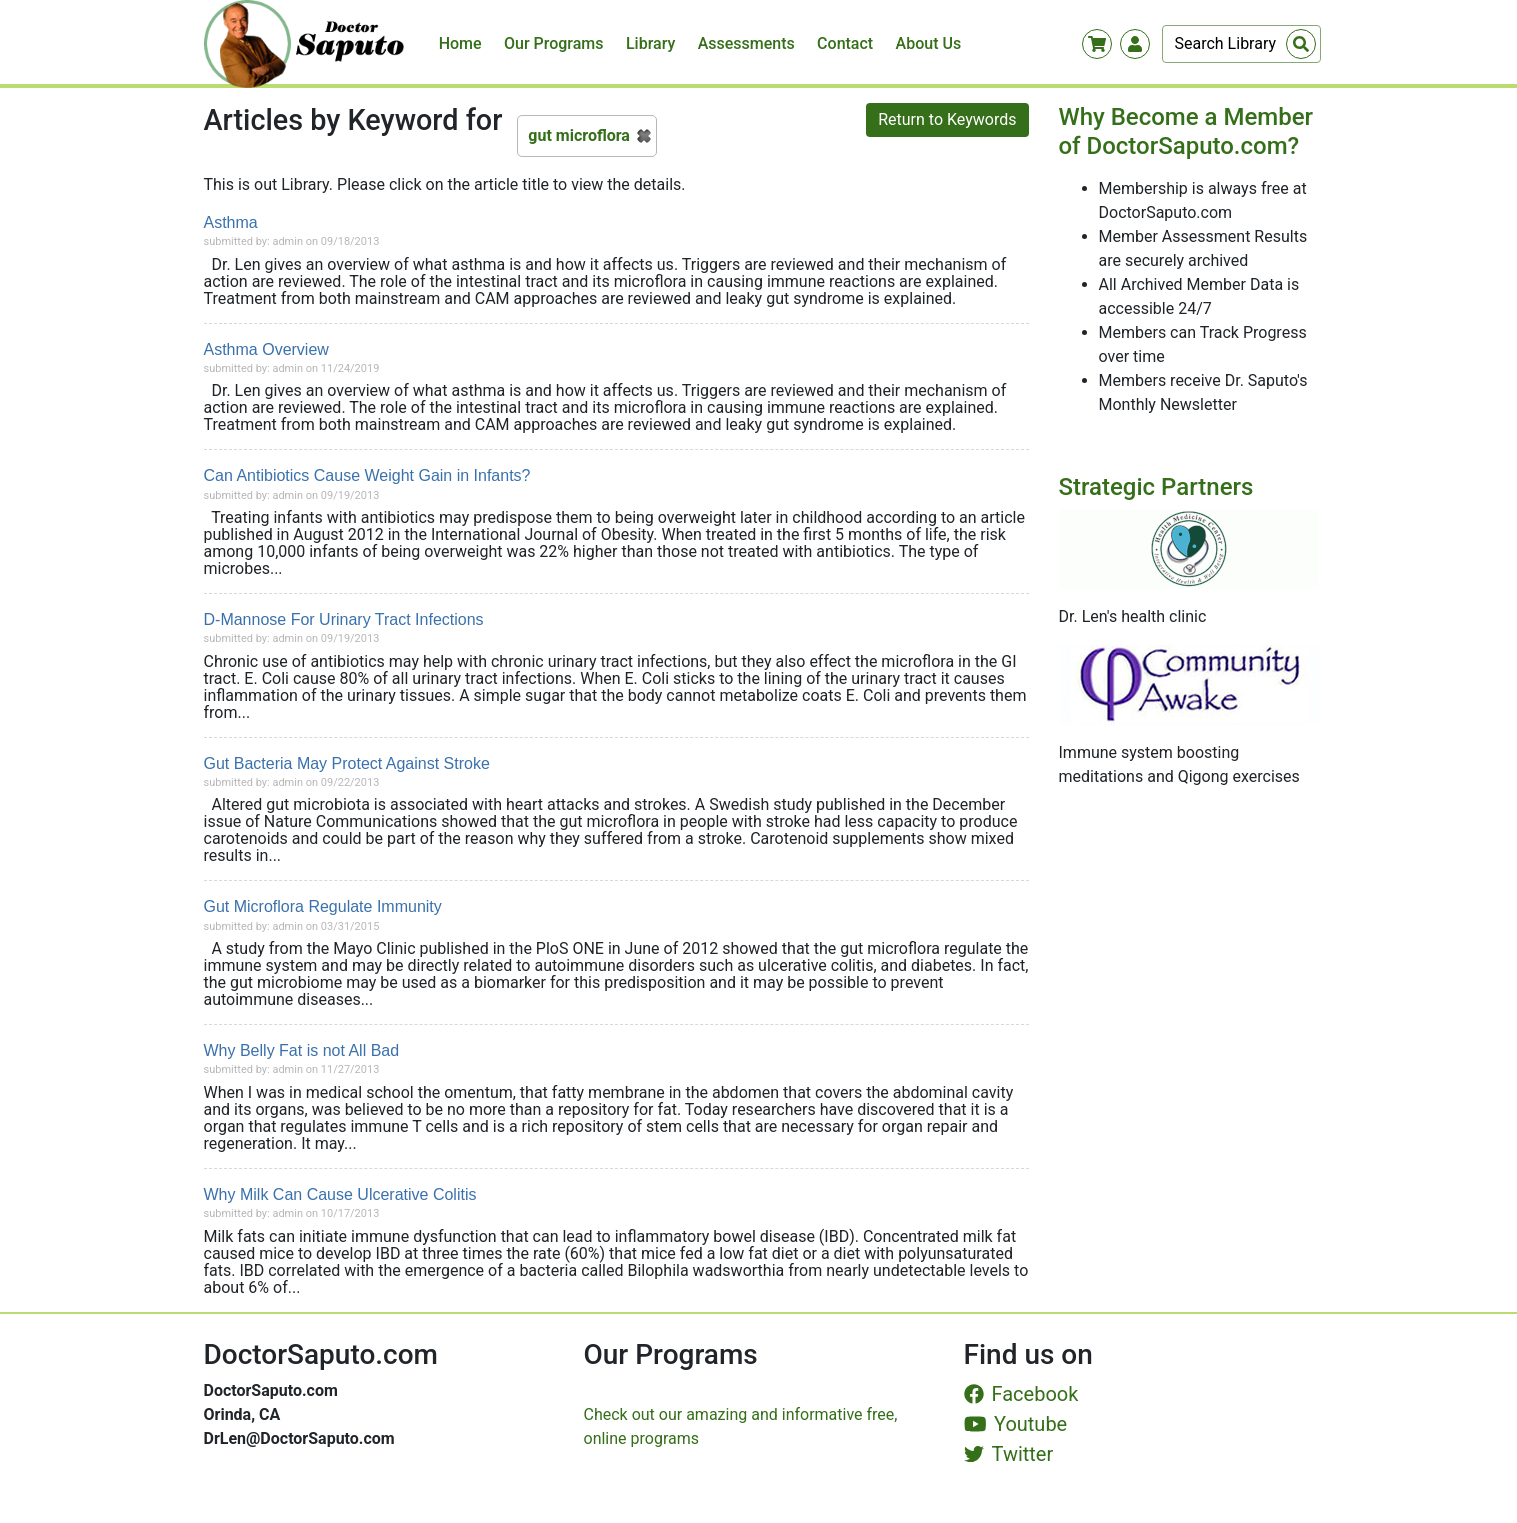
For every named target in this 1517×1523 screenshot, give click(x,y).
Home (460, 43)
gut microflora (579, 135)
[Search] (1241, 44)
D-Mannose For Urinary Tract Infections (344, 619)
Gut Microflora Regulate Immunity (323, 906)
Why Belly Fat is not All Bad (302, 1050)
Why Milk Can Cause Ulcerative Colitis (340, 1194)
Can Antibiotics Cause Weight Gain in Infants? (367, 475)
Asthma (231, 222)
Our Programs (554, 43)
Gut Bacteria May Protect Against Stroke (347, 763)
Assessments (746, 43)
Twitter (1009, 1454)
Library (650, 43)
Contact (845, 43)
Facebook (1021, 1394)
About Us (929, 43)
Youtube (1016, 1424)
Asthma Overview (266, 349)
